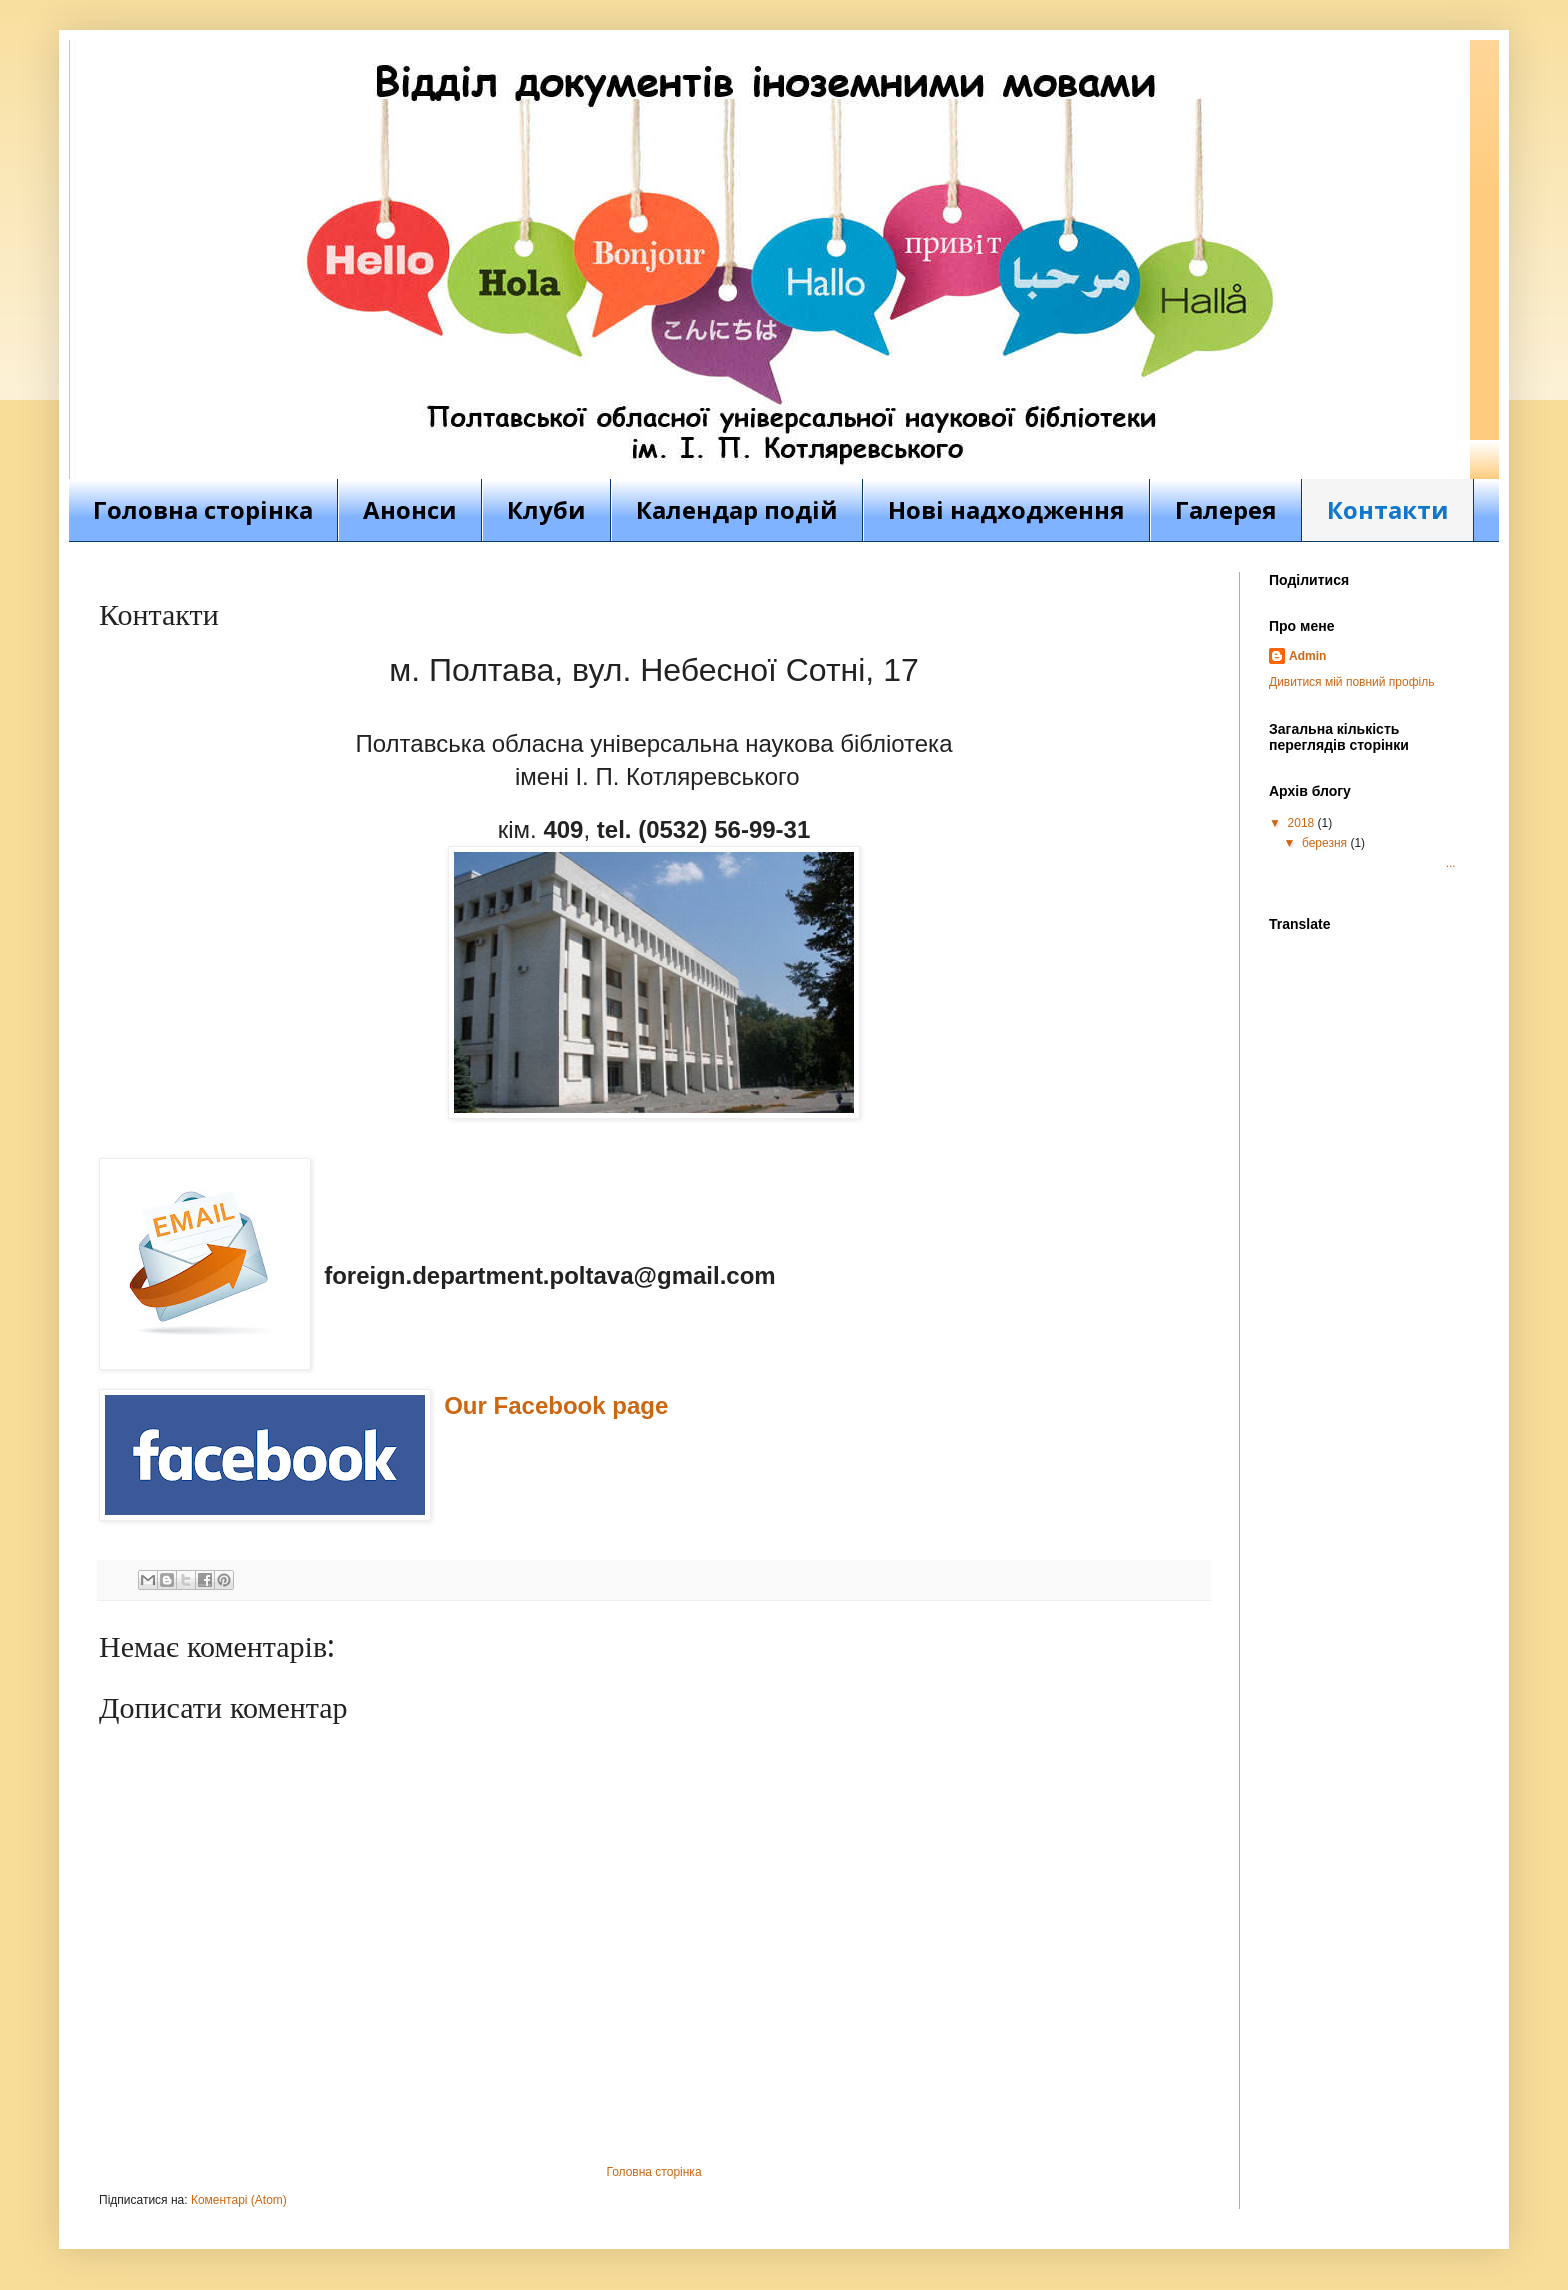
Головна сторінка (203, 509)
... (1377, 863)
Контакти (1388, 509)
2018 (1303, 823)
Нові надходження (1006, 509)
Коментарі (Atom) (239, 2200)
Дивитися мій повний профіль (1351, 682)
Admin (1307, 656)
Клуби (546, 509)
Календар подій (737, 509)
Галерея (1226, 509)
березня (1326, 843)
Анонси (410, 509)
